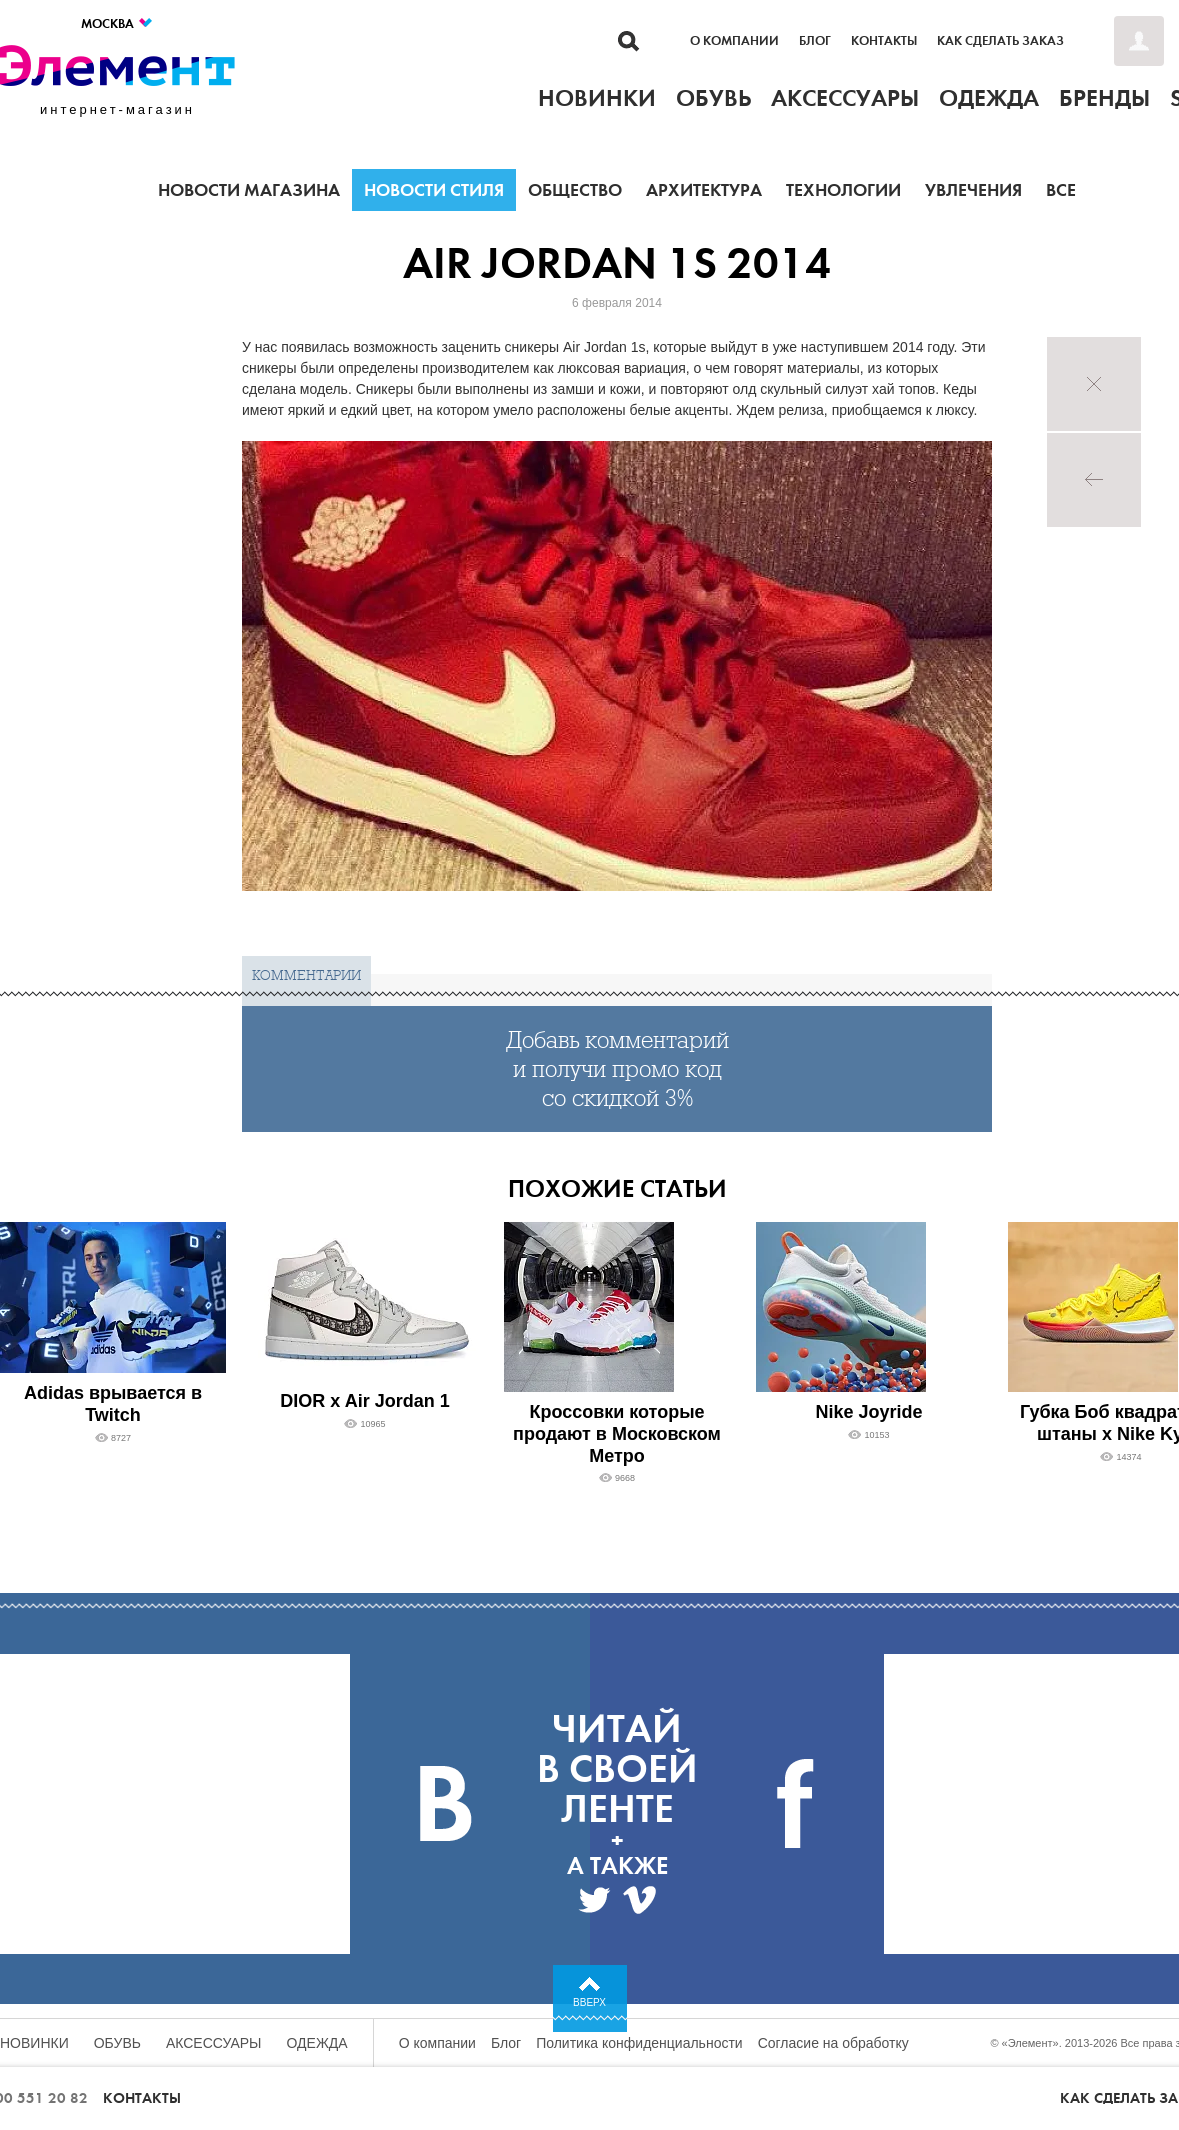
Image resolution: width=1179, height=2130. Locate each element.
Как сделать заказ (1000, 41)
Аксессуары (214, 2043)
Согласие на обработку (833, 2043)
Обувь (117, 2043)
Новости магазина (249, 190)
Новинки (34, 2043)
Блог (815, 41)
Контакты (884, 41)
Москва (117, 23)
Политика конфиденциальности (639, 2043)
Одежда (317, 2043)
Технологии (843, 190)
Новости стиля (434, 190)
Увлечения (973, 190)
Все (1061, 190)
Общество (575, 190)
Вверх (589, 2002)
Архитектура (704, 190)
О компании (734, 41)
